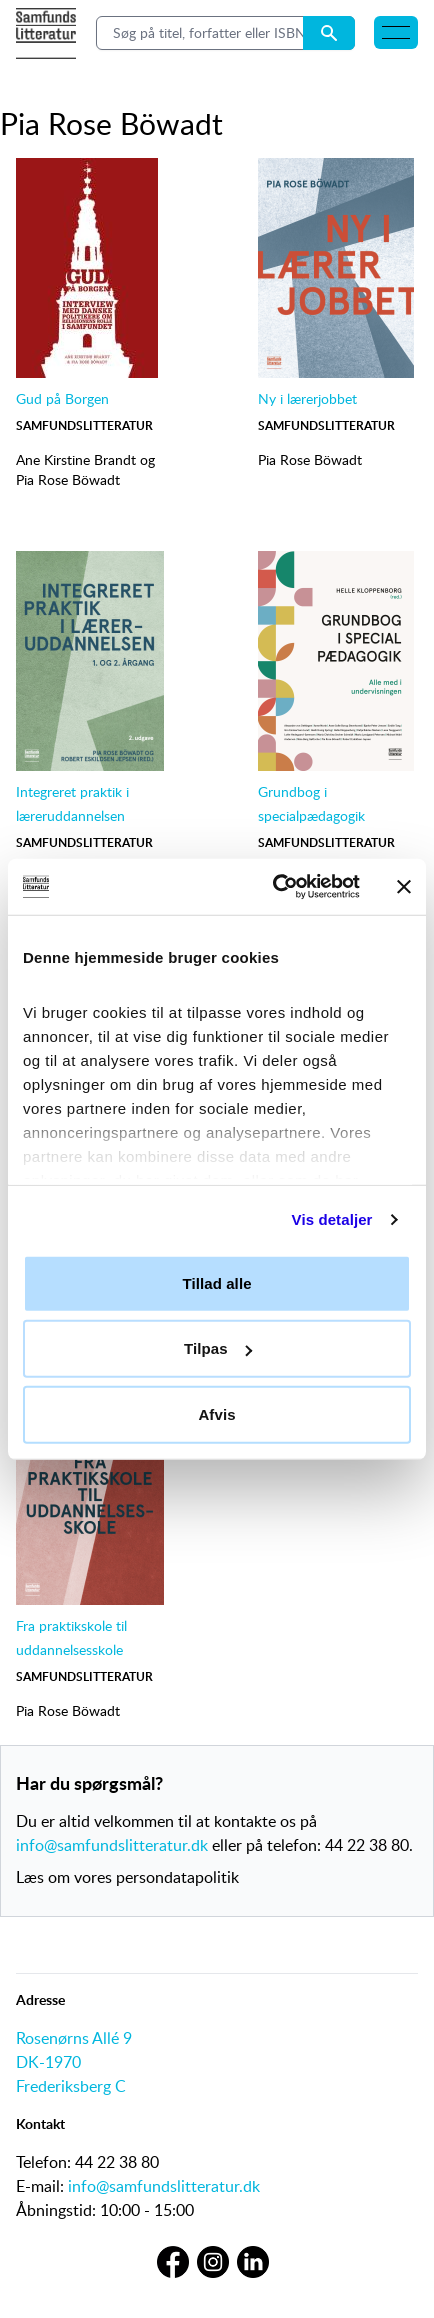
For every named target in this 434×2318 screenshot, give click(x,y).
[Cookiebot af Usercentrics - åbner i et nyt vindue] (274, 887)
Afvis (216, 1413)
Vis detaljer (332, 1219)
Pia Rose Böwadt (68, 479)
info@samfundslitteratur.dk (112, 1845)
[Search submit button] (329, 33)
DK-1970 (48, 2062)
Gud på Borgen (62, 398)
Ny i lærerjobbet (307, 398)
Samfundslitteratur (84, 425)
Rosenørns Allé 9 (74, 2038)
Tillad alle (216, 1282)
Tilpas (218, 1348)
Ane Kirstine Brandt (76, 459)
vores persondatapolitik (156, 1877)
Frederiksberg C (71, 2086)
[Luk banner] (404, 887)
